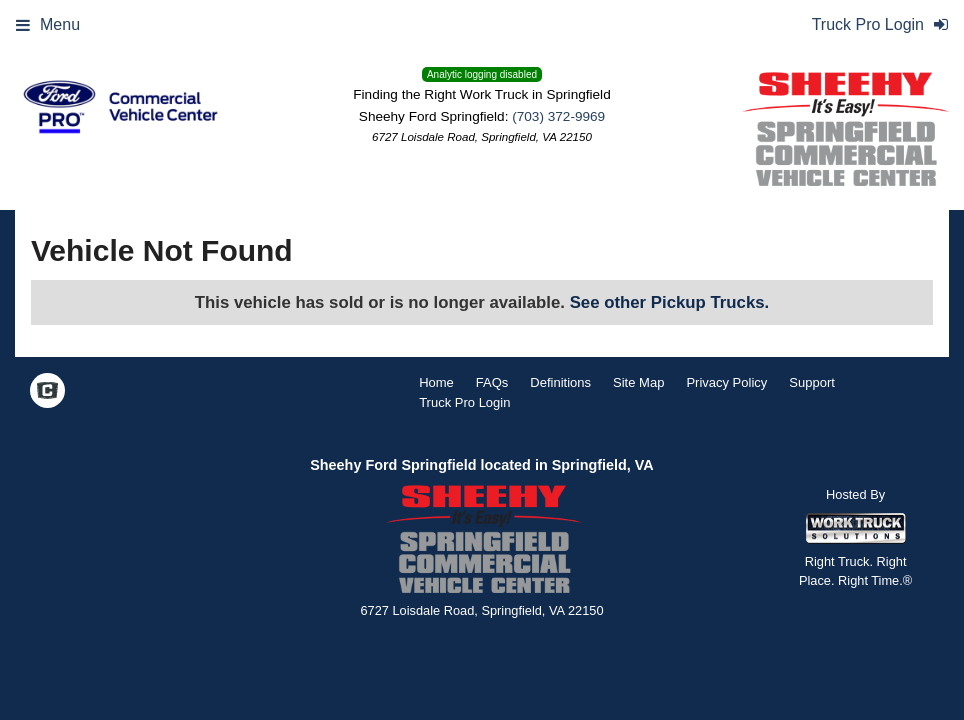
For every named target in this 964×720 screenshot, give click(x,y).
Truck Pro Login (464, 402)
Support (812, 382)
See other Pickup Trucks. (670, 302)
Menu (48, 24)
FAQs (492, 382)
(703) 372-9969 (558, 116)
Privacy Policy (726, 382)
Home (436, 382)
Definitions (560, 382)
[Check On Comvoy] (47, 392)
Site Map (638, 382)
